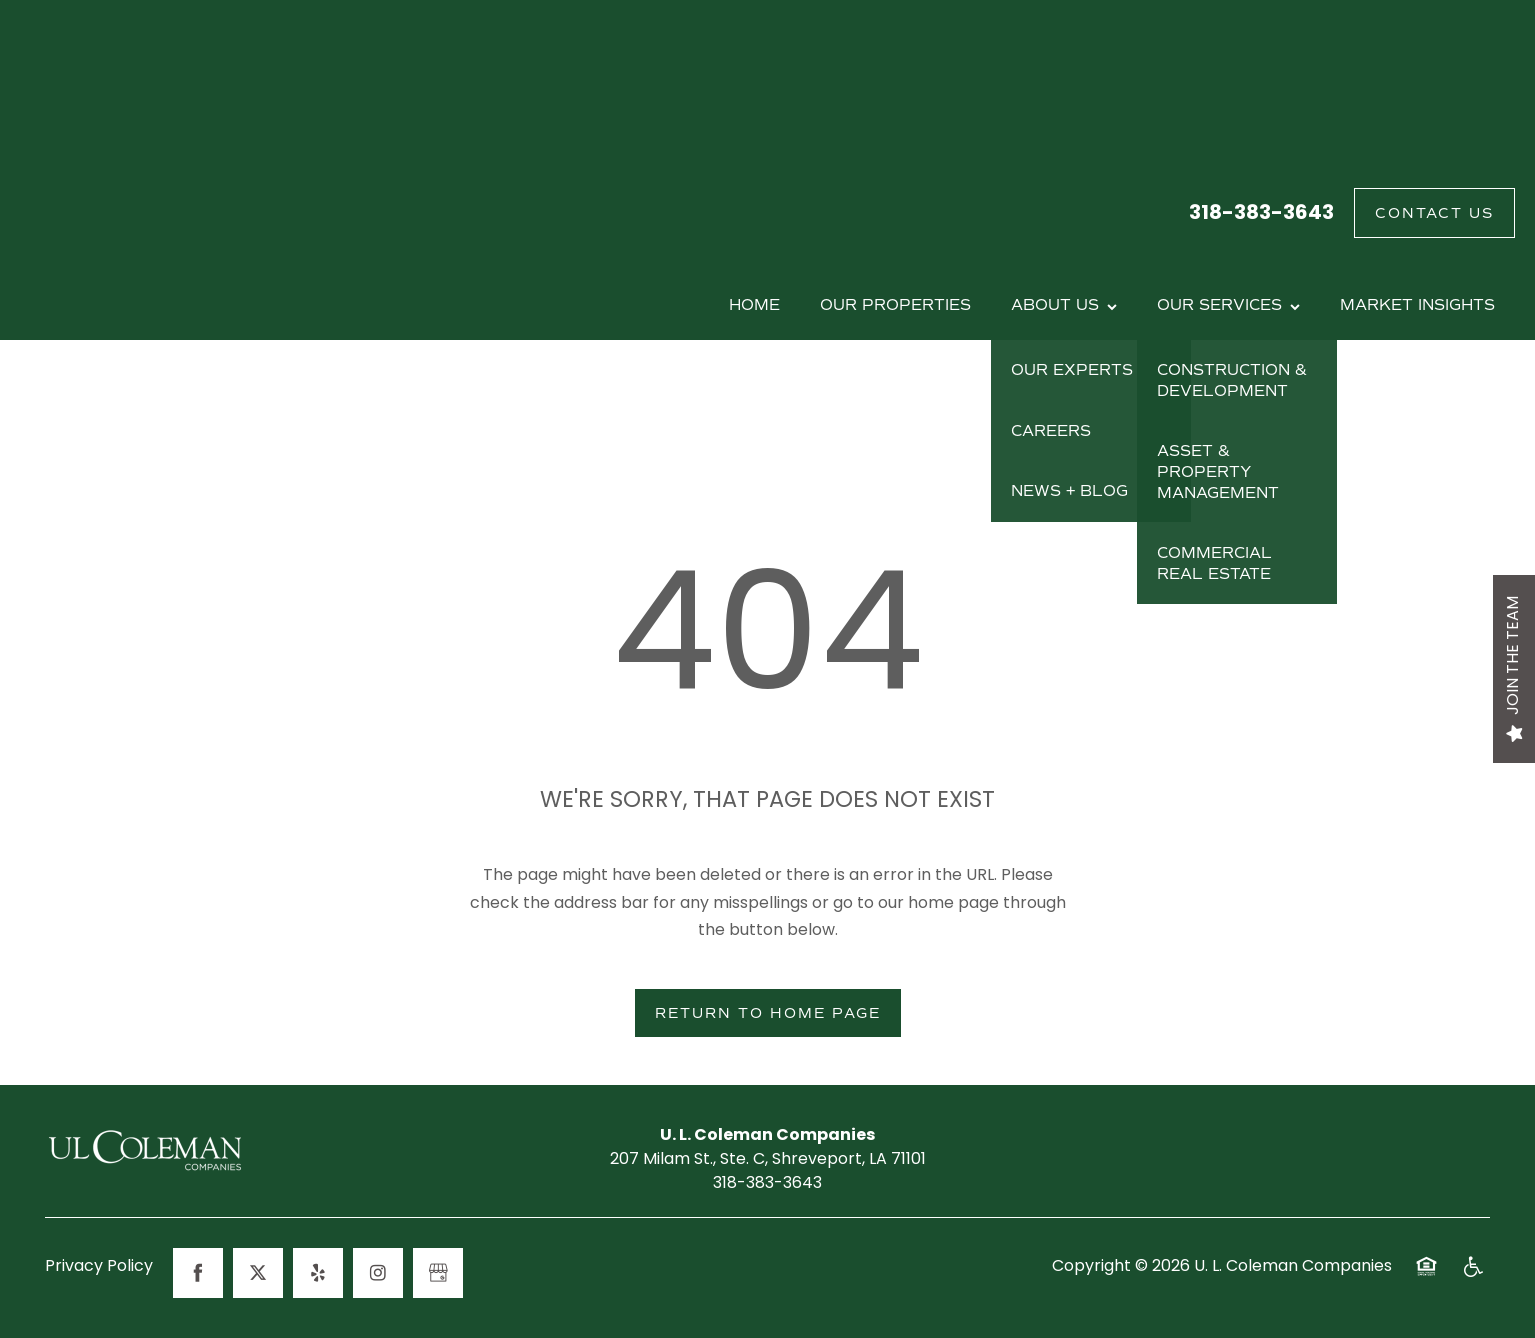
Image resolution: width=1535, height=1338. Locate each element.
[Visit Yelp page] (318, 1273)
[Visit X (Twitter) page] (258, 1273)
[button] (1434, 213)
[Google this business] (438, 1273)
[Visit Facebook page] (198, 1273)
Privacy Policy (99, 1268)
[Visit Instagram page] (378, 1273)
